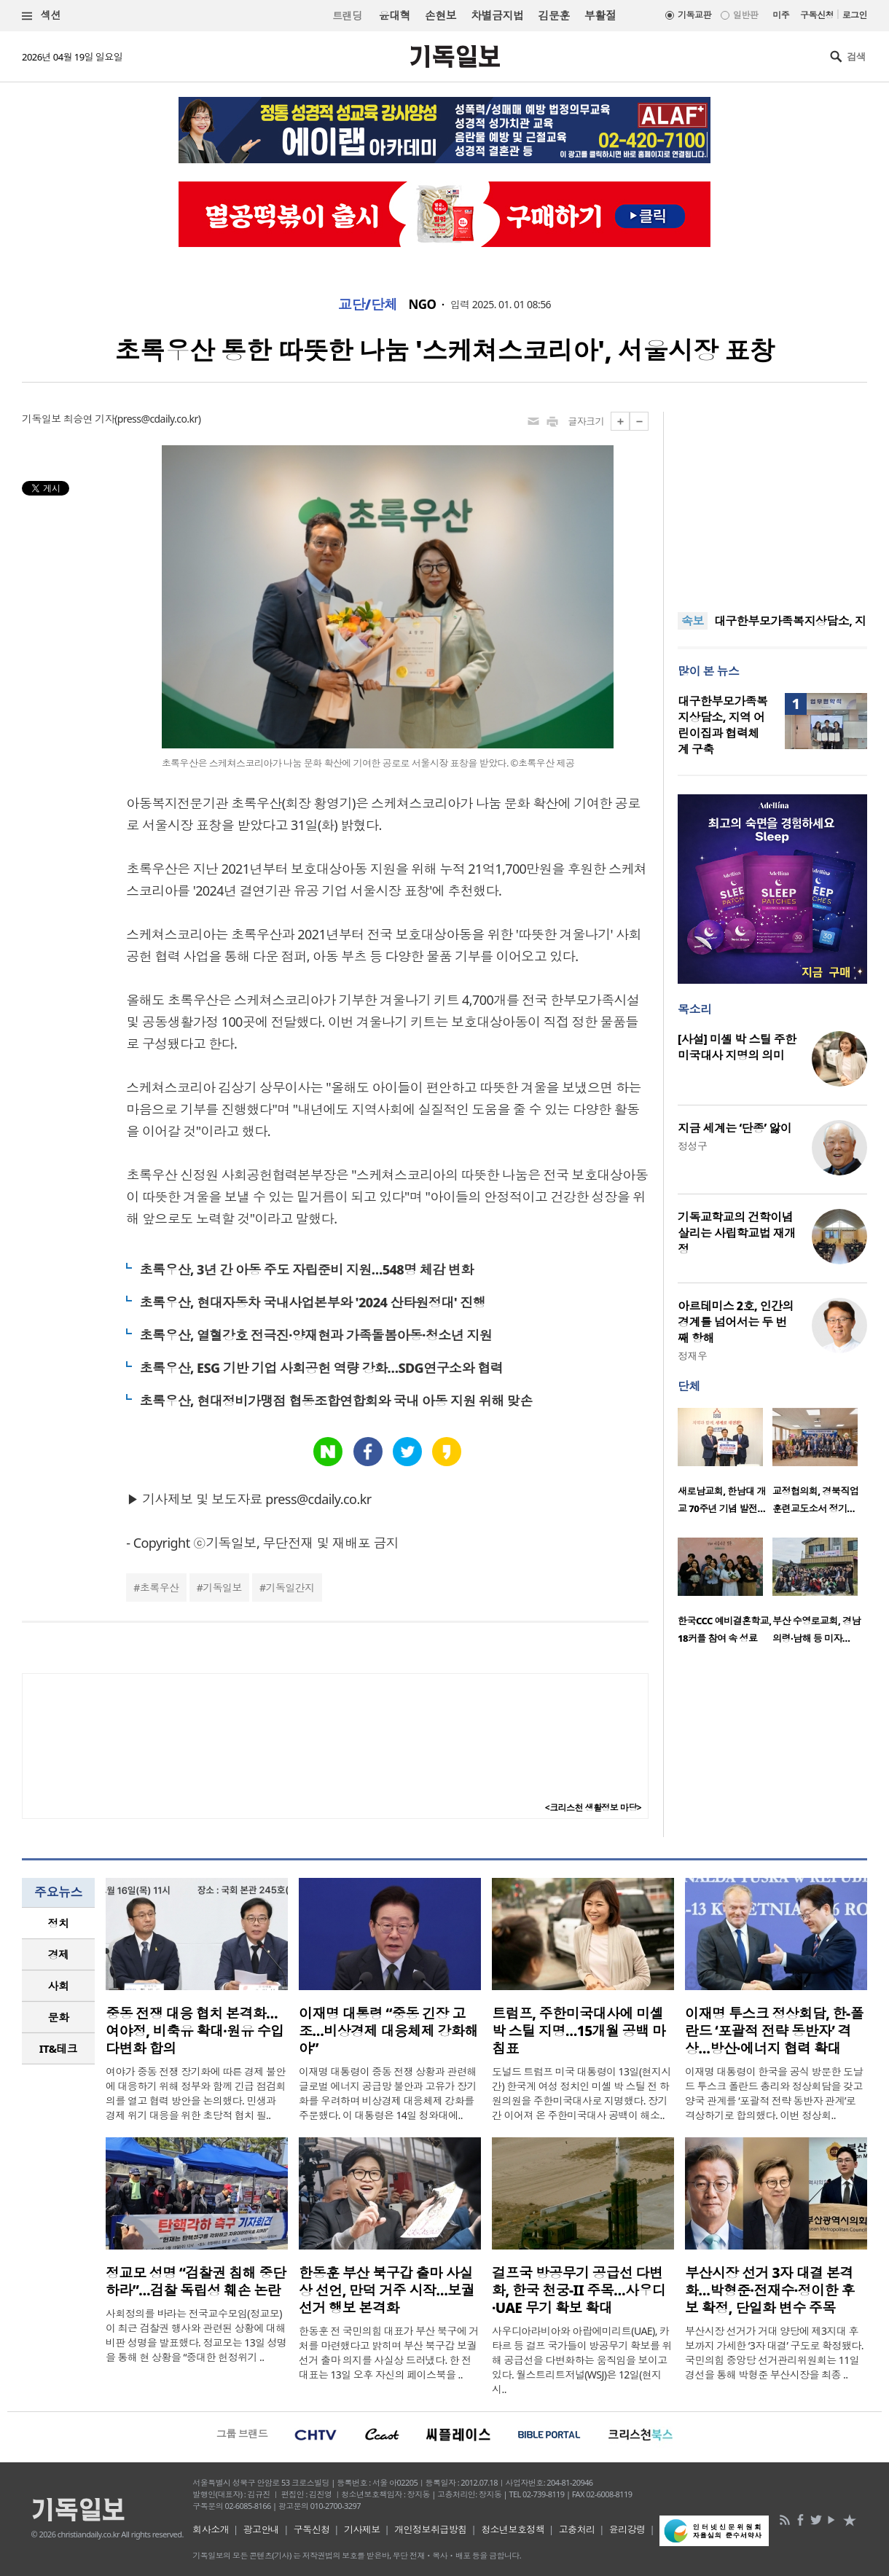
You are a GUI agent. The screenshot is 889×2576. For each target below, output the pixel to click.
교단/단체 (368, 304)
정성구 (692, 1146)
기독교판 (694, 15)
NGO (422, 304)
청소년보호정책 (512, 2529)
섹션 (41, 15)
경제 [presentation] (58, 1954)
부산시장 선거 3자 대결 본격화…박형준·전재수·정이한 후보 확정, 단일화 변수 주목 (770, 2290)
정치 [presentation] (58, 1923)
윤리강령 (627, 2529)
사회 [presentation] (58, 1985)
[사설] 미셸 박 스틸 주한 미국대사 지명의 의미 (737, 1047)
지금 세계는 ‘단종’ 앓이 (734, 1128)
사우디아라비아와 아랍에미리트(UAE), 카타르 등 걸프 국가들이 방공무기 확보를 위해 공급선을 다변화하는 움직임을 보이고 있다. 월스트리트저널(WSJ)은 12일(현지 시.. (582, 2360)
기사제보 (362, 2529)
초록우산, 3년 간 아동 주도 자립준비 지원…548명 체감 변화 (306, 1269)
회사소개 (210, 2529)
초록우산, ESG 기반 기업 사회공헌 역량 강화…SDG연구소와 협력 (321, 1368)
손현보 (440, 15)
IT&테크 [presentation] (58, 2048)
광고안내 (261, 2529)
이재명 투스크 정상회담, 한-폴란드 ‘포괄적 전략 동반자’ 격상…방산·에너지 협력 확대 (774, 2031)
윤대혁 (394, 15)
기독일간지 (290, 1587)
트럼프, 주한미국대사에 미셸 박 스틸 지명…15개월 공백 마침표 (579, 2031)
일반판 (745, 15)
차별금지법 (497, 15)
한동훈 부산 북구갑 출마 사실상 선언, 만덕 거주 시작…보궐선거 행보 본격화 (386, 2290)
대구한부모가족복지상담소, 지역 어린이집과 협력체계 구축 (723, 725)
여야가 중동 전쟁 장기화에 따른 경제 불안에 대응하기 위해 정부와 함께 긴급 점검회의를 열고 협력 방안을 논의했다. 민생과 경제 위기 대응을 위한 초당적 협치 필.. (196, 2093)
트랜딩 (346, 16)
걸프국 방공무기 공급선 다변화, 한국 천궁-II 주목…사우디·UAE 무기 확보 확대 (578, 2290)
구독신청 (817, 15)
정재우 (692, 1356)
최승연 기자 (88, 419)
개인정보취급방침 (430, 2529)
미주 (780, 15)
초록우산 (159, 1587)
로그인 (854, 15)
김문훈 (553, 15)
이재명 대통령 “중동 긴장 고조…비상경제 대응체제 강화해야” (388, 2031)
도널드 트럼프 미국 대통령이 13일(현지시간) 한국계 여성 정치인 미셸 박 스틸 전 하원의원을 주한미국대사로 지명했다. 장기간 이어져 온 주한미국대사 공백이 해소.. (581, 2093)
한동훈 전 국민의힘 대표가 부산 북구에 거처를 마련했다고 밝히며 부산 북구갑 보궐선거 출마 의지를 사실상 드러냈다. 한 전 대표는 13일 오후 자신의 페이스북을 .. (389, 2352)
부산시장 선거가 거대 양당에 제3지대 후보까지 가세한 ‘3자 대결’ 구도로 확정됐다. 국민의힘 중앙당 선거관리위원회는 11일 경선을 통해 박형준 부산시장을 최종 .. (774, 2352)
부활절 (600, 15)
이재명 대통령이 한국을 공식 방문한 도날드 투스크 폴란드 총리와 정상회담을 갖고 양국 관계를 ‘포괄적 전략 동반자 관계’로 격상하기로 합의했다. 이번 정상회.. (774, 2093)
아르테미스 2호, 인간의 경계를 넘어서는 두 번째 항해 (736, 1322)
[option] (725, 1465)
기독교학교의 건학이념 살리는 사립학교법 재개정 (737, 1233)
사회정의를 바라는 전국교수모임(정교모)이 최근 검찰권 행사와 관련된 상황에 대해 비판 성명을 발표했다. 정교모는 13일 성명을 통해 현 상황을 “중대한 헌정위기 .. (196, 2335)
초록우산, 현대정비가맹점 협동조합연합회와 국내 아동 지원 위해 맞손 (335, 1400)
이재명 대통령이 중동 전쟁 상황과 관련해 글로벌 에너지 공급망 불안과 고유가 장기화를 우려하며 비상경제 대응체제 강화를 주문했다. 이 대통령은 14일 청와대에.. (388, 2093)
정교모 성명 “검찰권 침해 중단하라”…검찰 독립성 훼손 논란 (196, 2281)
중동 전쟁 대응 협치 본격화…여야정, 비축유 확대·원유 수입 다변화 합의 (194, 2031)
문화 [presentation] (58, 2017)
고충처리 (577, 2529)
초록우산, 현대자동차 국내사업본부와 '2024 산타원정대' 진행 (312, 1302)
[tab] (58, 1923)
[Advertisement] (772, 503)
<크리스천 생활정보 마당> (593, 1807)
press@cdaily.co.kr (157, 419)
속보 (692, 621)
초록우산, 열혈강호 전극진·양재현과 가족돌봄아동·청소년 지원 (315, 1335)
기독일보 (222, 1587)
